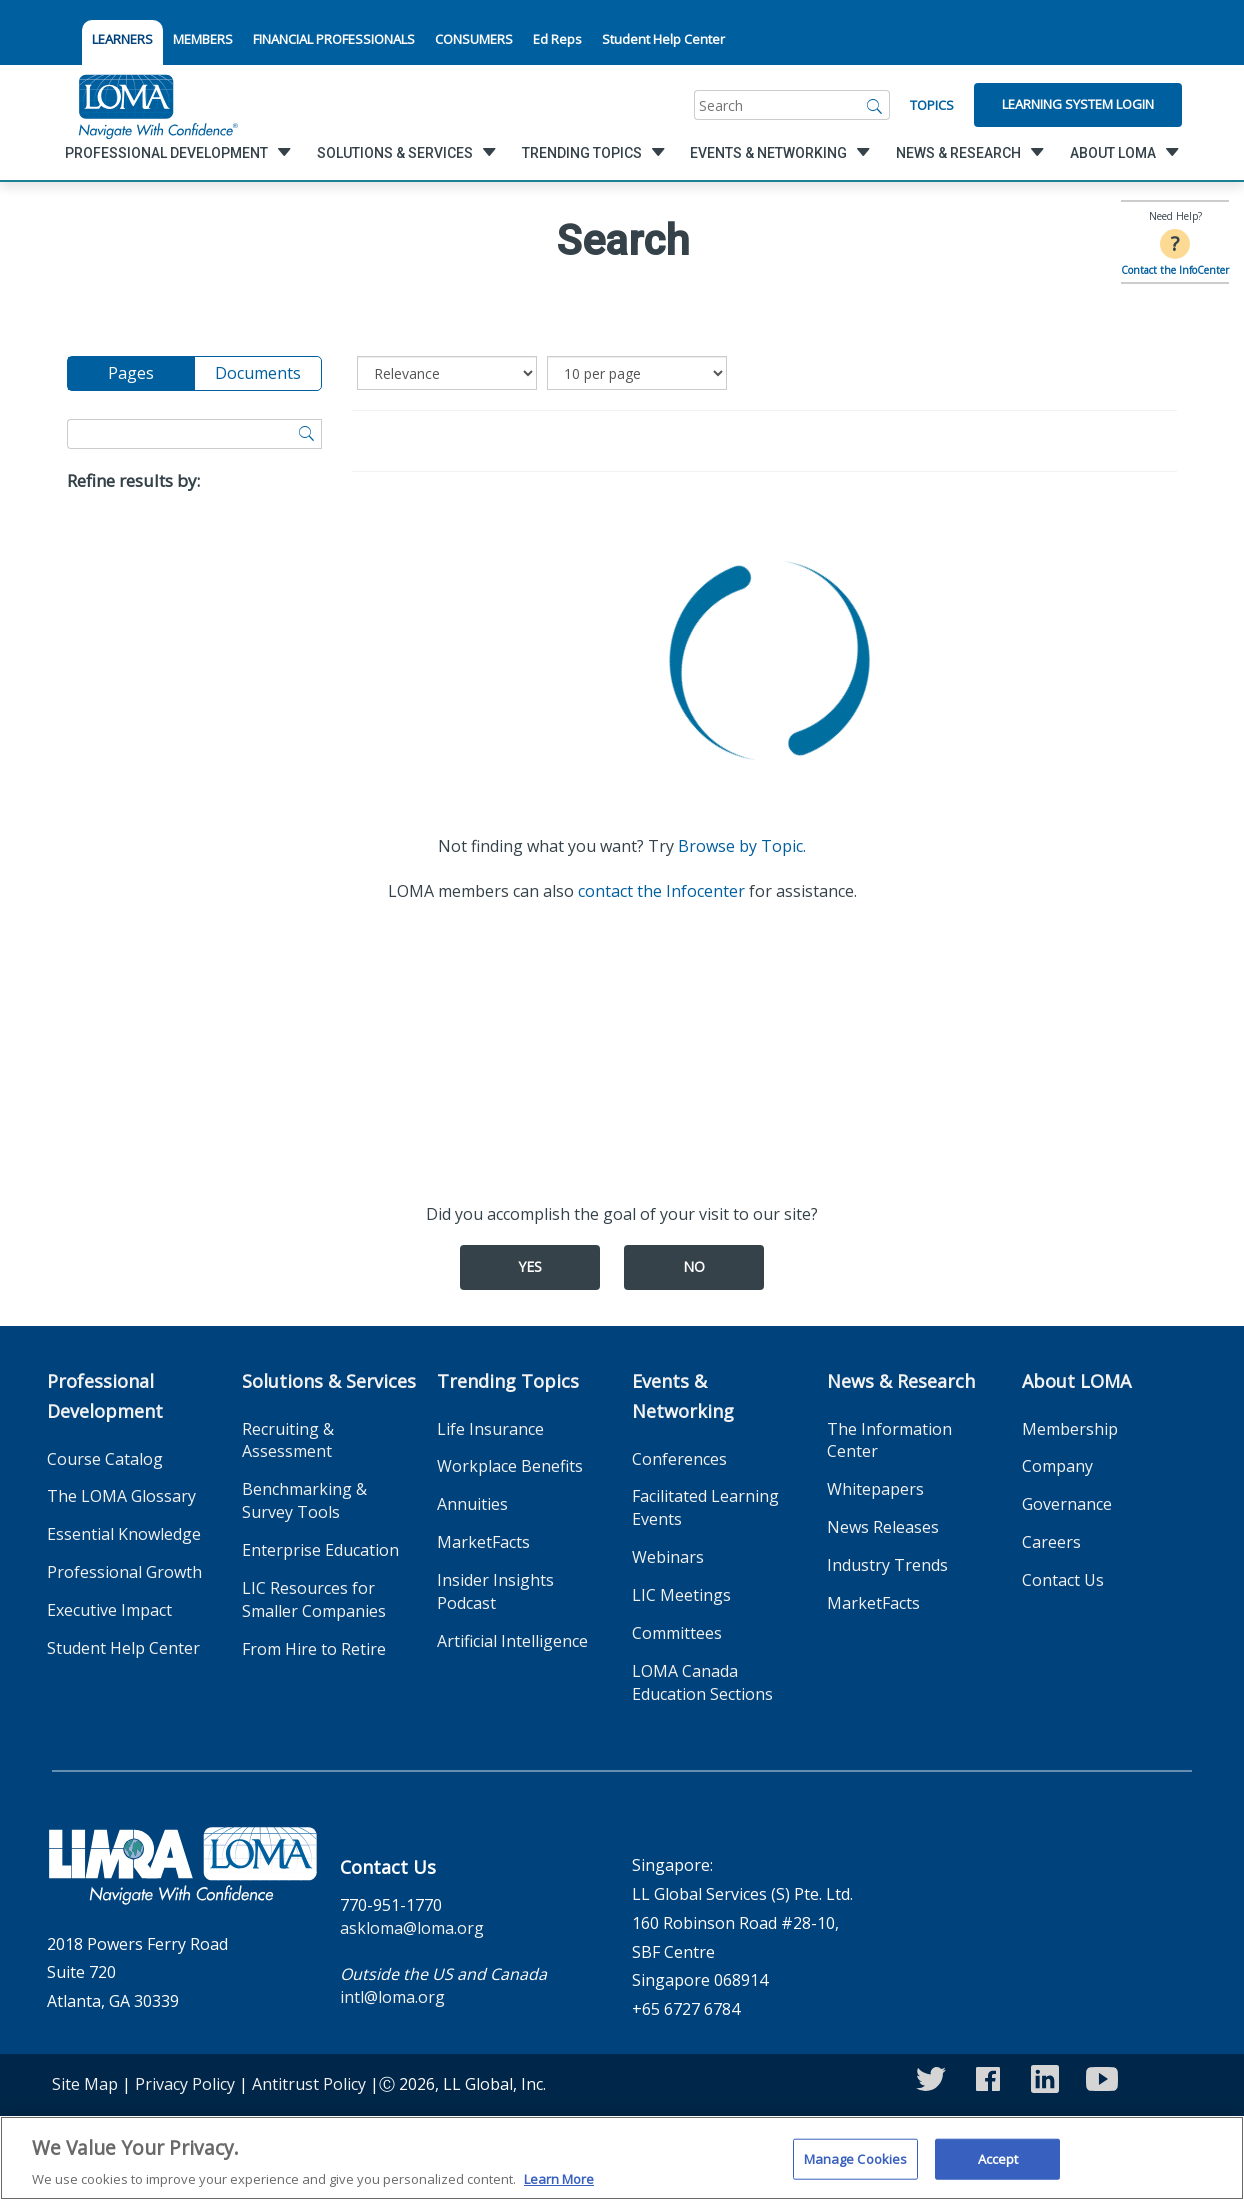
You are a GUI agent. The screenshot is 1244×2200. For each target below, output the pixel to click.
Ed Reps (557, 39)
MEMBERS (203, 39)
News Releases (883, 1527)
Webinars (668, 1557)
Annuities (472, 1504)
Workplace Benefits (510, 1466)
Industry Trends (887, 1565)
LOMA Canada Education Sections (702, 1682)
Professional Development (105, 1396)
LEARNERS (122, 39)
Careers (1051, 1542)
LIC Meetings (681, 1595)
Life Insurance (490, 1429)
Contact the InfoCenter (1175, 270)
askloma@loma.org (412, 1928)
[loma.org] (158, 105)
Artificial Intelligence (512, 1641)
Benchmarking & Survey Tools (304, 1500)
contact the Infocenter (661, 891)
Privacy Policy (185, 2084)
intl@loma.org (392, 1997)
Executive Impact (109, 1610)
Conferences (679, 1459)
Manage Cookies (856, 2167)
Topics (932, 105)
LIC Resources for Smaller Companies (314, 1599)
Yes (530, 1266)
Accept (998, 2167)
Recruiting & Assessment (288, 1440)
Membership (1070, 1429)
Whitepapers (875, 1489)
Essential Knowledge (124, 1534)
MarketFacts (483, 1542)
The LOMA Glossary (121, 1496)
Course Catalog (105, 1459)
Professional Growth (124, 1572)
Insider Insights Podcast (495, 1591)
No (694, 1266)
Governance (1067, 1504)
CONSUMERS (474, 39)
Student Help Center (663, 39)
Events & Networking (683, 1396)
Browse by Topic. (742, 846)
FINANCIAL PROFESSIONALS (334, 39)
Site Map (85, 2084)
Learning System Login (1078, 104)
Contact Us (1063, 1580)
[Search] (875, 105)
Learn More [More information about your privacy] (559, 2188)
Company (1057, 1466)
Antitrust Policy (309, 2084)
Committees (677, 1633)
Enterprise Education (320, 1550)
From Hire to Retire (314, 1649)
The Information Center (889, 1440)
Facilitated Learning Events (705, 1507)
